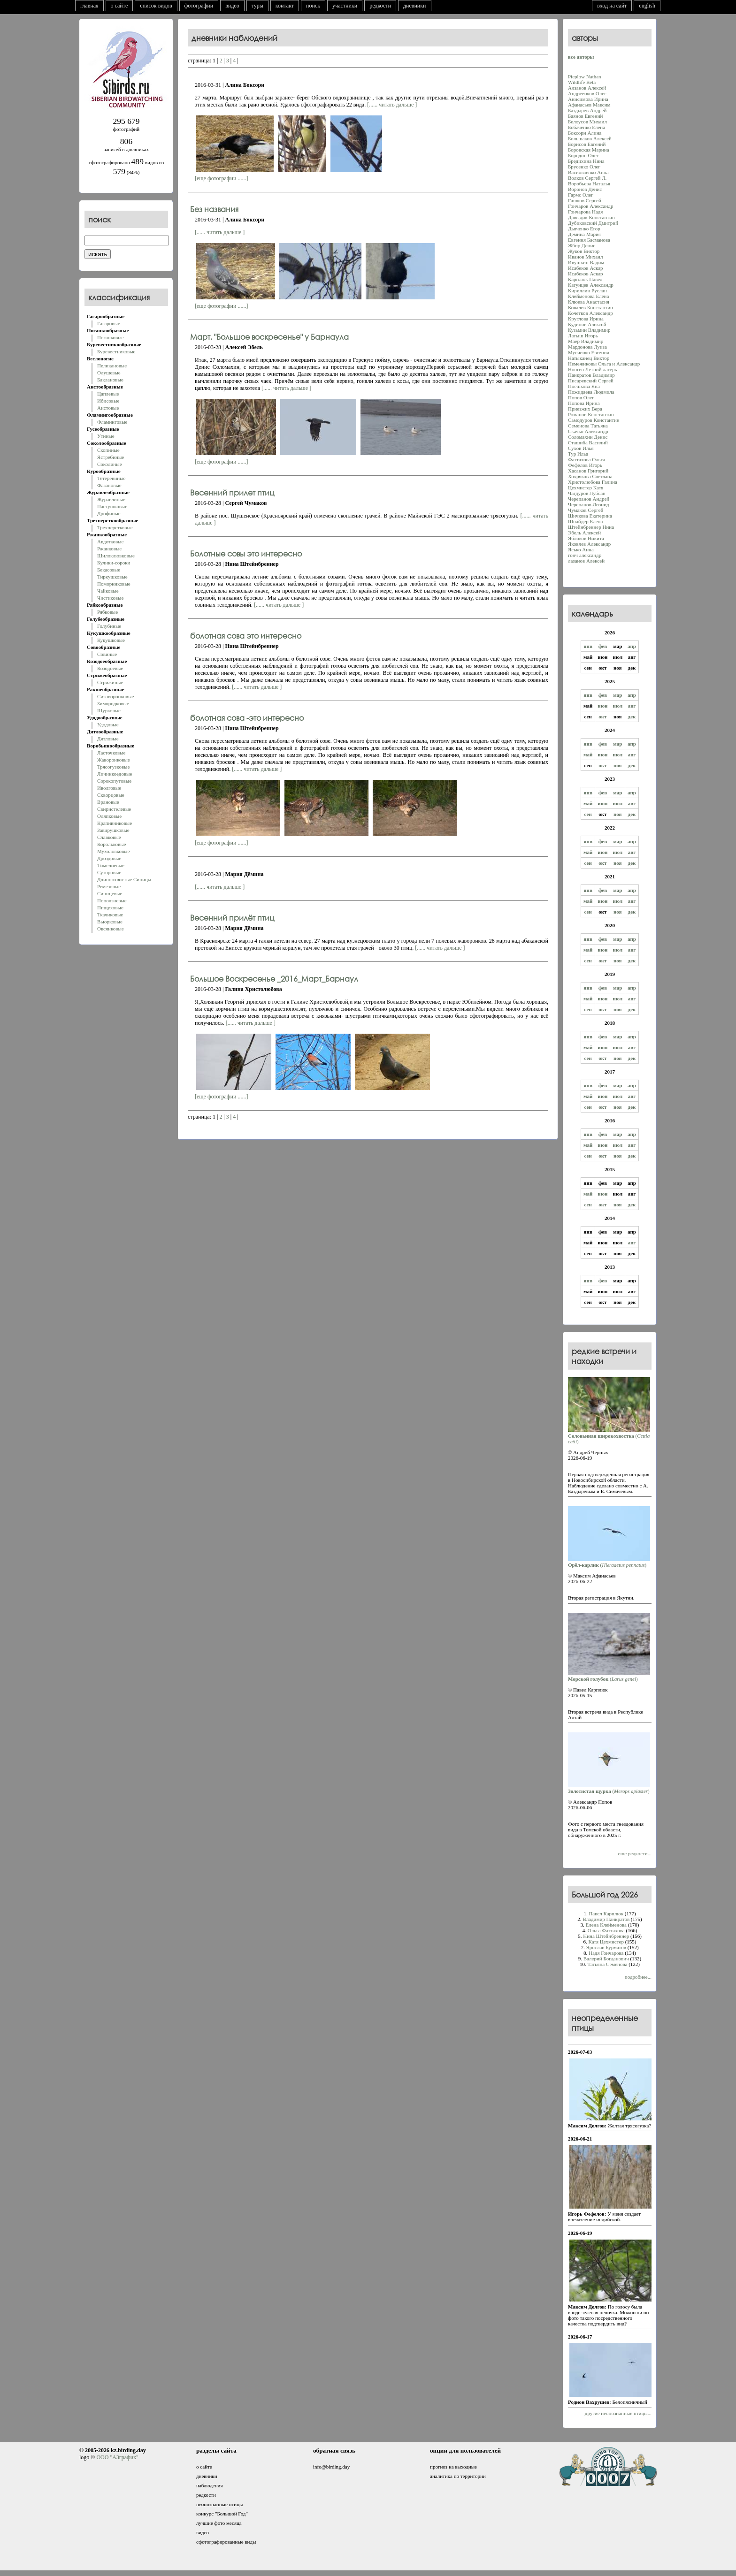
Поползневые (112, 900)
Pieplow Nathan (584, 76)
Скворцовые (110, 795)
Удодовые (108, 724)
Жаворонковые (113, 759)
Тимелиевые (110, 865)
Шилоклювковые (116, 555)
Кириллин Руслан (587, 290)
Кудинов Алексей (587, 324)
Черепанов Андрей (588, 499)
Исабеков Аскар (585, 268)
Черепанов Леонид (588, 504)
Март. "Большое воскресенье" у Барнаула (269, 337)
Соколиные (109, 464)
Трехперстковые (115, 527)
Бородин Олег (583, 155)
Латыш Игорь (583, 335)
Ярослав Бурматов (606, 1947)
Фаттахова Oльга (586, 459)
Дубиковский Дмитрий (593, 223)
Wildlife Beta (582, 82)
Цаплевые (108, 393)
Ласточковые (111, 752)
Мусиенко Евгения (588, 352)
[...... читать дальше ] (392, 104)
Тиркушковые (112, 576)
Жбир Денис (581, 245)
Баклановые (110, 379)
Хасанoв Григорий (588, 470)
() (609, 1435)
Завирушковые (113, 830)
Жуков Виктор (583, 251)
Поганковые (110, 337)
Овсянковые (110, 928)
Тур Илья (578, 454)
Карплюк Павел (585, 279)
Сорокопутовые (114, 781)
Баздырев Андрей (587, 110)
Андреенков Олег (587, 93)
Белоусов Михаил (587, 121)
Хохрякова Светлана (590, 476)
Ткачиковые (110, 914)
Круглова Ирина (586, 318)
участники (344, 5)
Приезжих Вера (585, 409)
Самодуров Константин (594, 420)
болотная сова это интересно (245, 635)
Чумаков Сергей (586, 510)
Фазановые (109, 485)
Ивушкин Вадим (586, 262)
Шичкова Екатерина (590, 515)
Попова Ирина (584, 403)
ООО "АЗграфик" (117, 2457)
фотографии (199, 5)
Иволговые (109, 788)
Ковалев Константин (590, 307)
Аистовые (108, 408)
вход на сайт (612, 5)
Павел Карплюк (606, 1913)
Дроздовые (109, 858)
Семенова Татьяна (588, 425)
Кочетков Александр (590, 313)
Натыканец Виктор (588, 358)
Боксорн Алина (585, 133)
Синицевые (109, 893)
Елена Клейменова (606, 1925)
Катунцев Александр (590, 285)
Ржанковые (109, 548)
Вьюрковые (110, 921)
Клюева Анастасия (588, 302)
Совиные (107, 654)
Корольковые (111, 844)
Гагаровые (108, 323)
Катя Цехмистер (606, 1941)
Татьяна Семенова (607, 1964)
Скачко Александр (588, 431)
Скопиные (108, 450)
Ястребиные (110, 457)
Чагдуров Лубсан (587, 493)
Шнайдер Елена (585, 521)
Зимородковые (113, 703)
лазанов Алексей (586, 561)
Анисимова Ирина (588, 99)
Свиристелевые (114, 809)
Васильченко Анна (588, 172)
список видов (156, 5)
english (647, 5)
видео (232, 5)
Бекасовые (108, 569)
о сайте (119, 5)
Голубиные (109, 626)
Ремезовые (109, 886)
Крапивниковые (114, 823)
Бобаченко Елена (586, 127)
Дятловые (108, 738)
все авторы (581, 57)
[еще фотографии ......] (221, 178)
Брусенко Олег (584, 166)
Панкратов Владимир (591, 375)
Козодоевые (110, 668)
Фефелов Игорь (585, 465)
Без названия (214, 209)
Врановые (108, 802)
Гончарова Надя (585, 211)
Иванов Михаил (585, 256)
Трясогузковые (113, 767)
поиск (313, 5)
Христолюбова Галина (592, 482)
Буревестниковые (116, 351)
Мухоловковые (113, 851)
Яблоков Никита (586, 538)
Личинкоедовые (114, 774)
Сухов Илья (581, 448)
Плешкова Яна (584, 386)
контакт (285, 5)
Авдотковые (110, 541)
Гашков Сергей (584, 200)
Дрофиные (109, 513)
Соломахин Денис (587, 437)
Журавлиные (111, 499)
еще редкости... (635, 1853)
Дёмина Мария (584, 234)
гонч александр (584, 555)
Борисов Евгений (587, 144)
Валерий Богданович (606, 1958)
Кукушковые (111, 640)
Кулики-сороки (113, 562)
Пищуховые (110, 907)
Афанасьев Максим (589, 104)
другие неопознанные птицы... (618, 2413)
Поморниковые (113, 584)
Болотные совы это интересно (246, 553)
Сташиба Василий (588, 442)
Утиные (106, 436)
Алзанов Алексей (587, 88)
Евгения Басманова (589, 240)
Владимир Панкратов (606, 1919)
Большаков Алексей (590, 138)
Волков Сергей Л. (587, 178)
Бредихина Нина (586, 161)
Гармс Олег (580, 195)
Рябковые (107, 612)
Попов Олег (581, 397)
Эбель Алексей (584, 532)
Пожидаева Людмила (591, 392)
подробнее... (638, 1977)
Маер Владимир (585, 341)
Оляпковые (109, 816)
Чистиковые (110, 598)
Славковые (109, 837)
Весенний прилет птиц (232, 492)
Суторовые (109, 872)
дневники (414, 5)
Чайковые (108, 591)
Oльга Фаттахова (606, 1930)
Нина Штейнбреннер (606, 1936)
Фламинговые (112, 422)
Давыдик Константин (591, 217)
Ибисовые (108, 401)
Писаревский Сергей (590, 380)
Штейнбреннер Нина (591, 527)
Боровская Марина (588, 149)
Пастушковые (112, 506)
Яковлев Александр (589, 544)
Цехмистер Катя (585, 487)
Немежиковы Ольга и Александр (604, 363)
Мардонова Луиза (587, 347)
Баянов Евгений (585, 116)
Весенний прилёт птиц (232, 917)
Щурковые (109, 710)
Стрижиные (110, 682)
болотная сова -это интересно (247, 718)
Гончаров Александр (590, 206)
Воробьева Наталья (589, 183)
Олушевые (109, 372)
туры (257, 5)
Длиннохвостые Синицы (124, 879)
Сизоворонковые (115, 696)
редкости (380, 5)
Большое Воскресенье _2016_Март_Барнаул (274, 978)
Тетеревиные (111, 478)
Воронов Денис (585, 189)
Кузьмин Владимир (589, 330)
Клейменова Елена (588, 296)
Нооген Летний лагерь (592, 369)
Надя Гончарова (606, 1953)
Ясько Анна (581, 549)
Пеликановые (112, 365)
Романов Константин (591, 414)
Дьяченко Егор (584, 228)
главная (89, 5)
